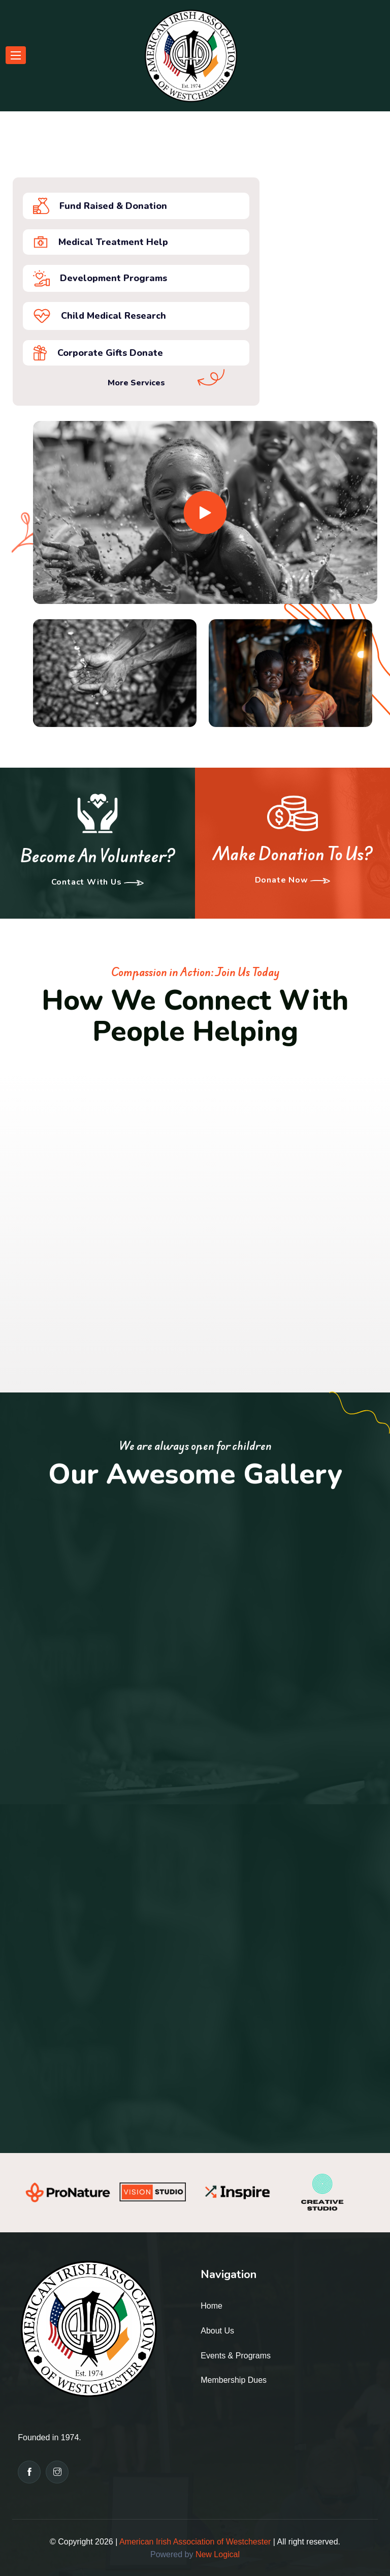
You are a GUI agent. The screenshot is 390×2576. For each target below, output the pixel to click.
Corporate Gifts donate (98, 352)
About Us (217, 2330)
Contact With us (97, 883)
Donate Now (293, 881)
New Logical (218, 2554)
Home (211, 2305)
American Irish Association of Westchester (195, 2541)
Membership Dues (234, 2380)
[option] (67, 2192)
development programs (100, 278)
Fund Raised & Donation (100, 206)
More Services (136, 382)
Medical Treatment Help (100, 242)
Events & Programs (236, 2355)
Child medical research (99, 316)
